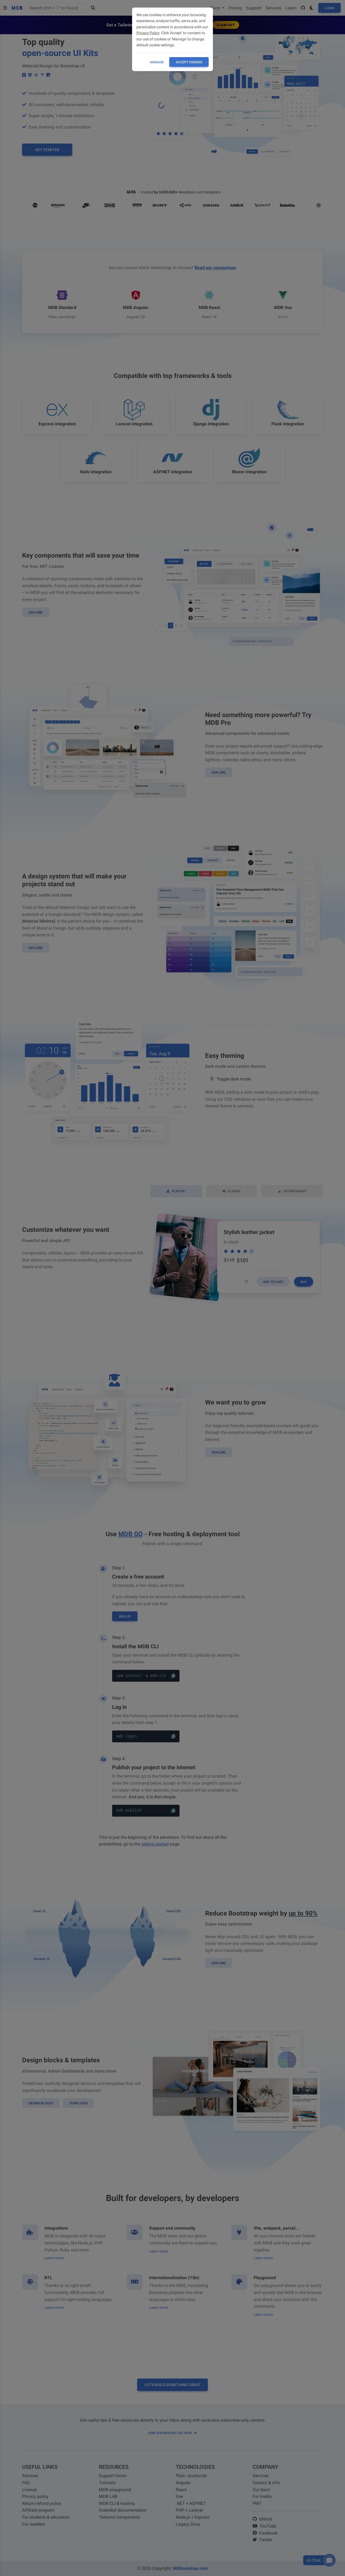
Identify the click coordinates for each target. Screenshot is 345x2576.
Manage (157, 62)
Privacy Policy (147, 33)
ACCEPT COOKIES (189, 62)
